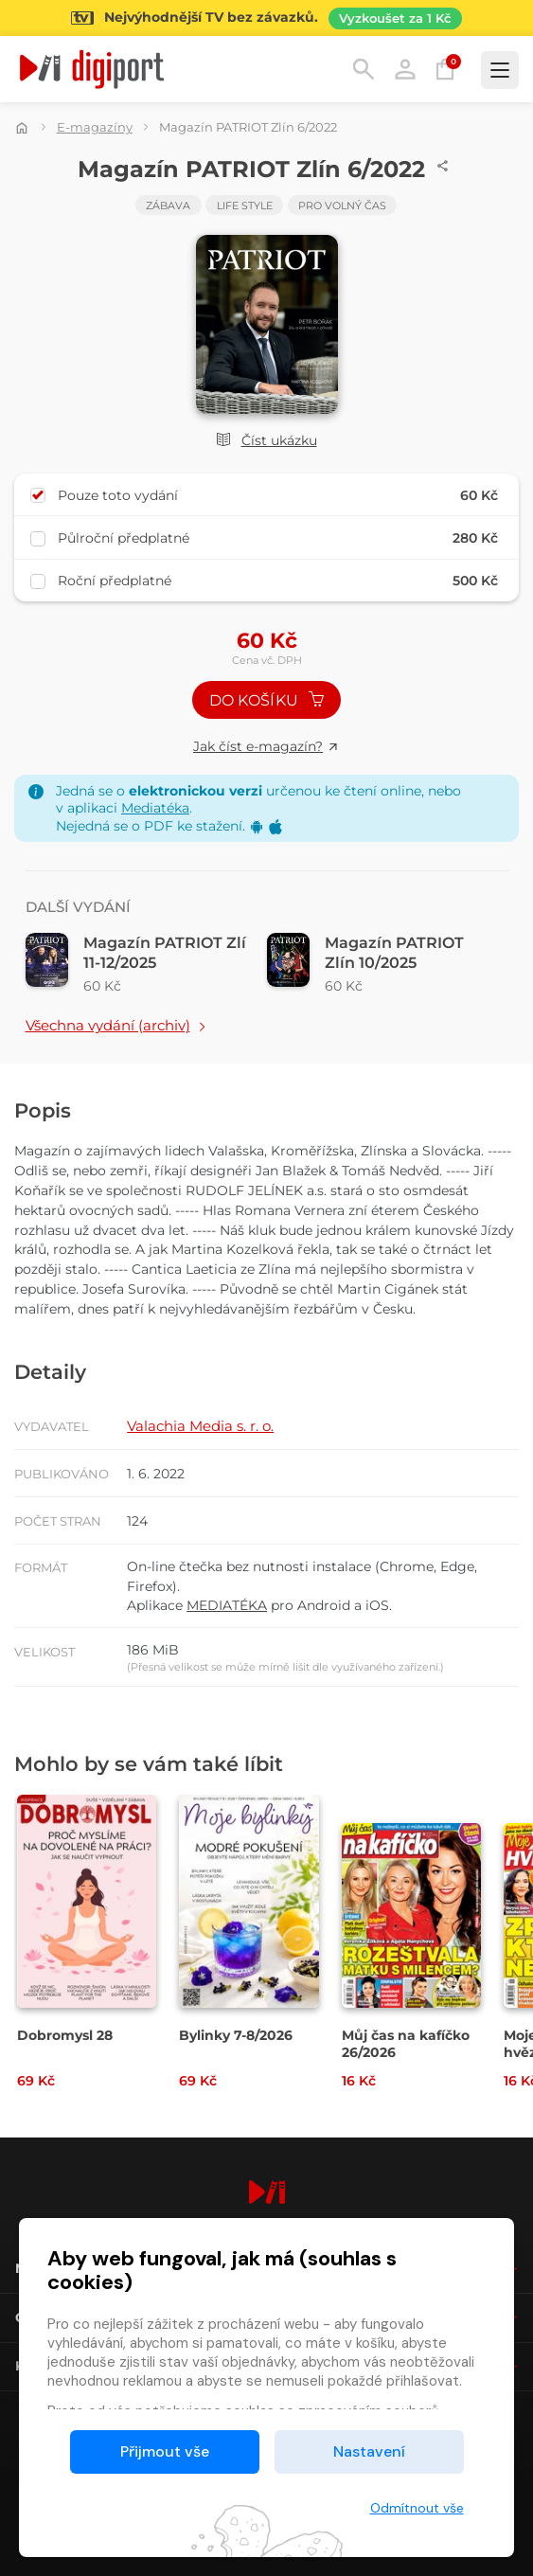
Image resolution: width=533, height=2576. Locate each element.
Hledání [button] (363, 69)
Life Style (245, 205)
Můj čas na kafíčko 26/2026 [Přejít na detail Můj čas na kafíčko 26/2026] (406, 2044)
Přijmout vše (164, 2451)
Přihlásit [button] (405, 69)
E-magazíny (95, 126)
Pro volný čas (342, 205)
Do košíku (267, 700)
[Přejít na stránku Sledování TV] (266, 18)
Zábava (168, 205)
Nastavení (369, 2451)
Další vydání (78, 907)
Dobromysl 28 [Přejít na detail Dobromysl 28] (65, 2035)
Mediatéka (155, 807)
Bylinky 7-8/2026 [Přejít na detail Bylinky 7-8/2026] (236, 2035)
